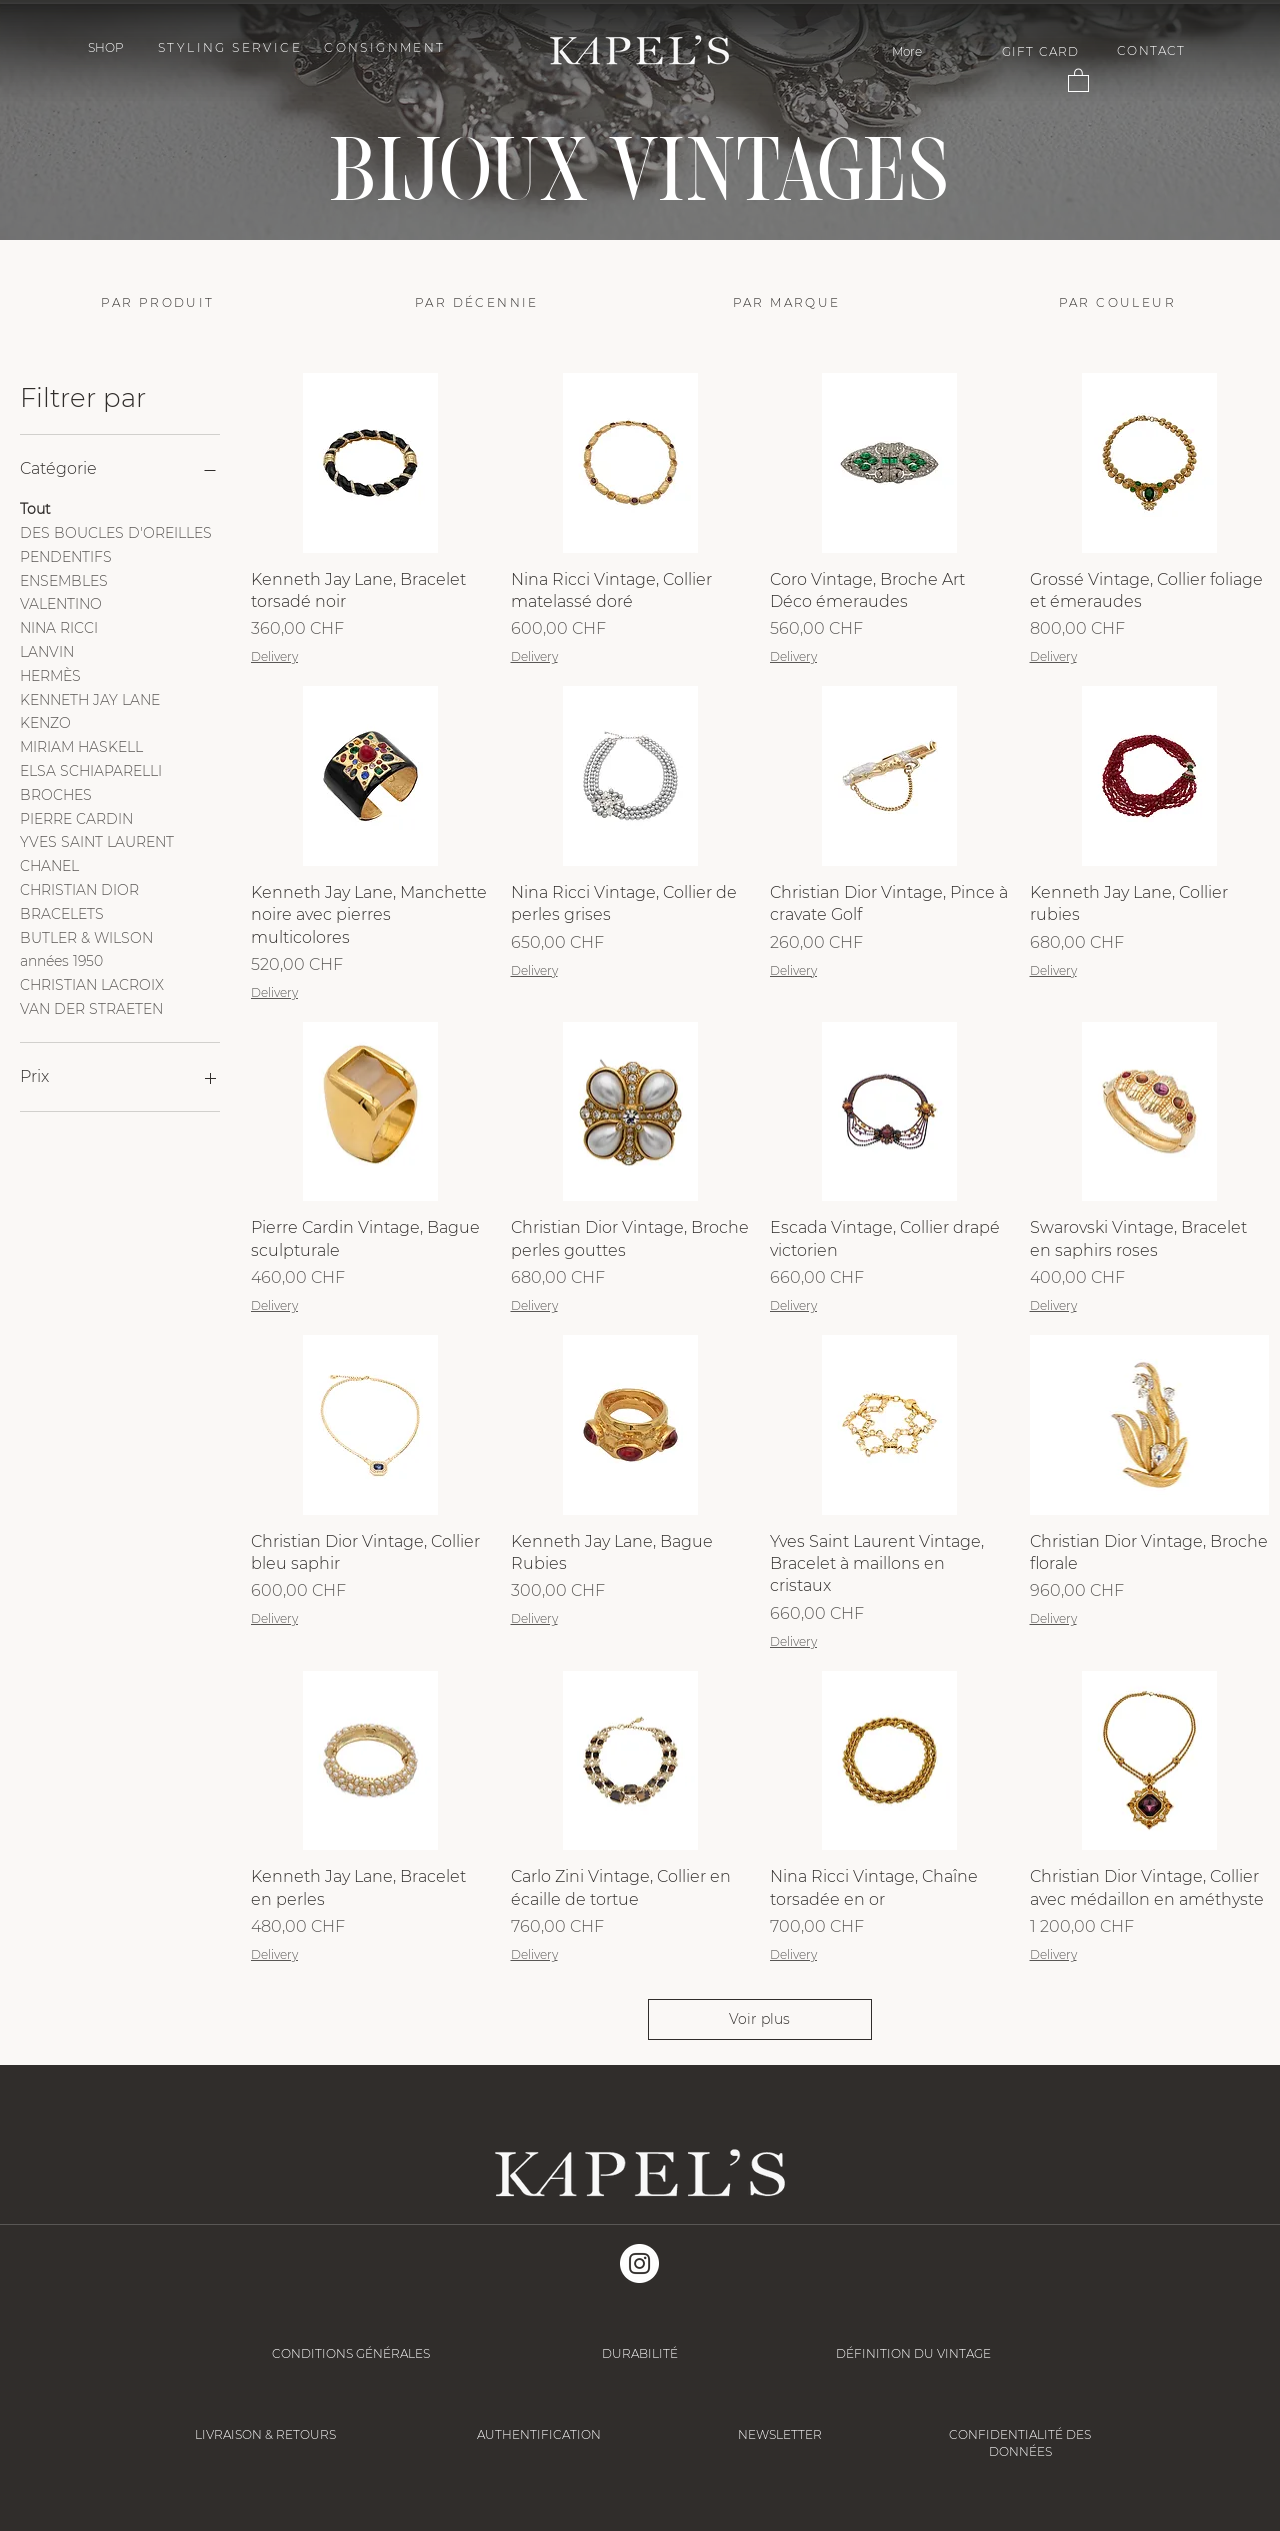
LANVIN (47, 651)
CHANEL (49, 865)
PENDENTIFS (66, 556)
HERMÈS (50, 675)
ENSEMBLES (64, 580)
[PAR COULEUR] (1126, 302)
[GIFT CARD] (1042, 51)
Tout (35, 508)
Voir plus (759, 2019)
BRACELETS (62, 913)
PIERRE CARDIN (76, 818)
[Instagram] (639, 2263)
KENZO (45, 722)
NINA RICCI (59, 627)
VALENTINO (61, 603)
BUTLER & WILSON (86, 937)
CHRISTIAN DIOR (79, 889)
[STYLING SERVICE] (232, 47)
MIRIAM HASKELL (81, 746)
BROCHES (56, 794)
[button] (106, 47)
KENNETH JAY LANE (90, 699)
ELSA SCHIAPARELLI (91, 770)
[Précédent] (112, 122)
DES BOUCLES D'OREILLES (116, 532)
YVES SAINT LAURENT (97, 841)
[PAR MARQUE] (800, 302)
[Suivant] (1167, 122)
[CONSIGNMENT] (387, 47)
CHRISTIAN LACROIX (92, 984)
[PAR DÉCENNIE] (479, 302)
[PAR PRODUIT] (160, 302)
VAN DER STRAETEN (91, 1008)
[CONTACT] (1153, 50)
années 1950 (61, 960)
